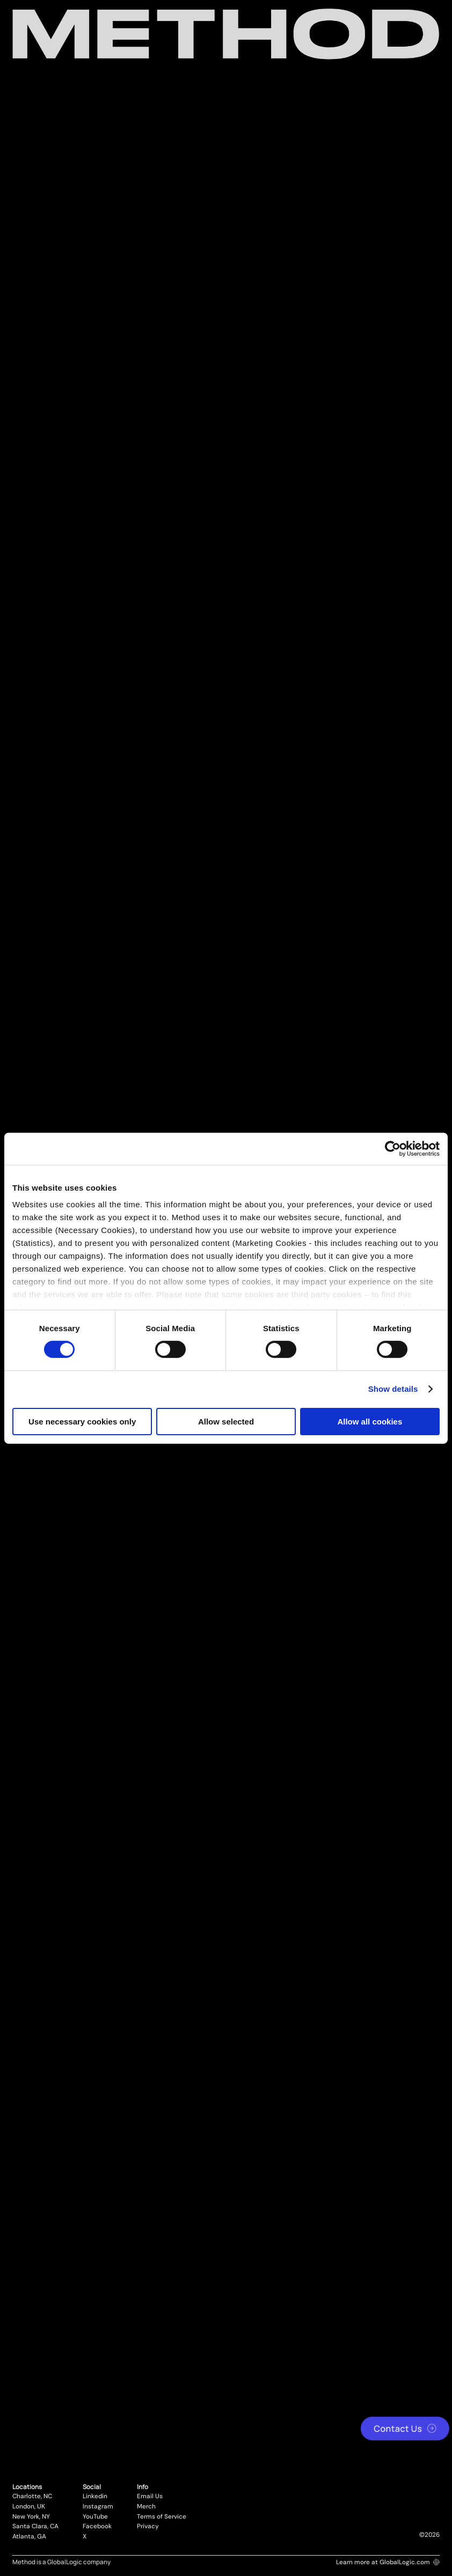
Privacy (148, 2526)
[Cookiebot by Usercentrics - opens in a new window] (393, 1148)
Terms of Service (161, 2517)
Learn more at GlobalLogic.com (388, 2562)
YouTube (95, 2517)
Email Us (150, 2496)
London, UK (28, 2507)
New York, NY (31, 2517)
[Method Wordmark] (225, 34)
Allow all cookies (369, 1421)
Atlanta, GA (29, 2537)
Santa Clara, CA (35, 2526)
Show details (393, 1388)
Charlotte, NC (32, 2496)
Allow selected (226, 1421)
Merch (146, 2507)
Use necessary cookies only (82, 1421)
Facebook (97, 2526)
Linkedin (95, 2496)
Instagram (98, 2507)
